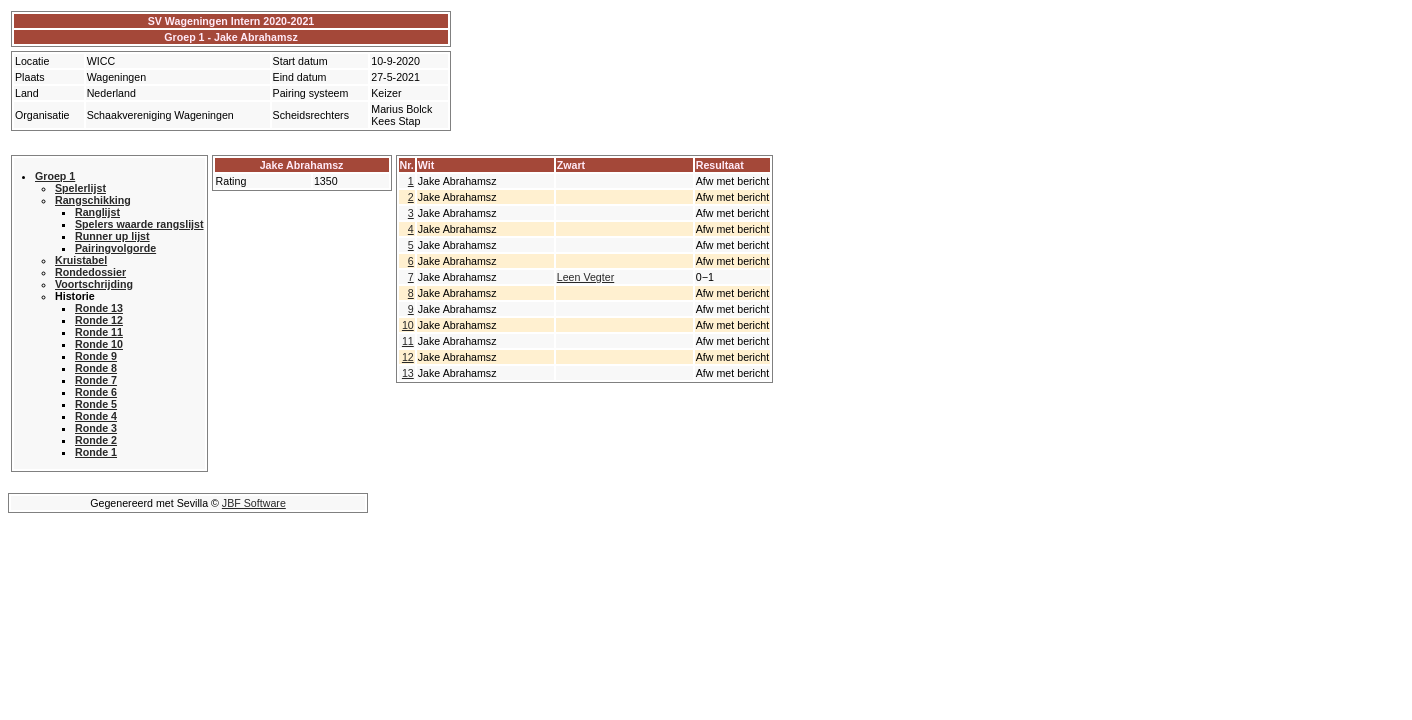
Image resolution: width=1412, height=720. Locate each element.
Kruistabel (81, 260)
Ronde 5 (96, 404)
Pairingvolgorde (115, 248)
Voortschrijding (94, 284)
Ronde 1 (96, 452)
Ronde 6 (96, 392)
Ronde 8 (96, 368)
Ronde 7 (96, 380)
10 (408, 325)
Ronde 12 (99, 320)
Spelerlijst (80, 188)
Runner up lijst (112, 236)
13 (408, 373)
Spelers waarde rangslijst (139, 224)
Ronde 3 (96, 428)
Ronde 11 (99, 332)
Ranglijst (97, 212)
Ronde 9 (96, 356)
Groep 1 (55, 176)
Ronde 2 (96, 440)
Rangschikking (93, 200)
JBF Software (254, 503)
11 (408, 341)
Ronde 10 (99, 344)
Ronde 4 (96, 416)
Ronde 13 (99, 308)
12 (408, 357)
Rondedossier (90, 272)
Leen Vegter (585, 277)
